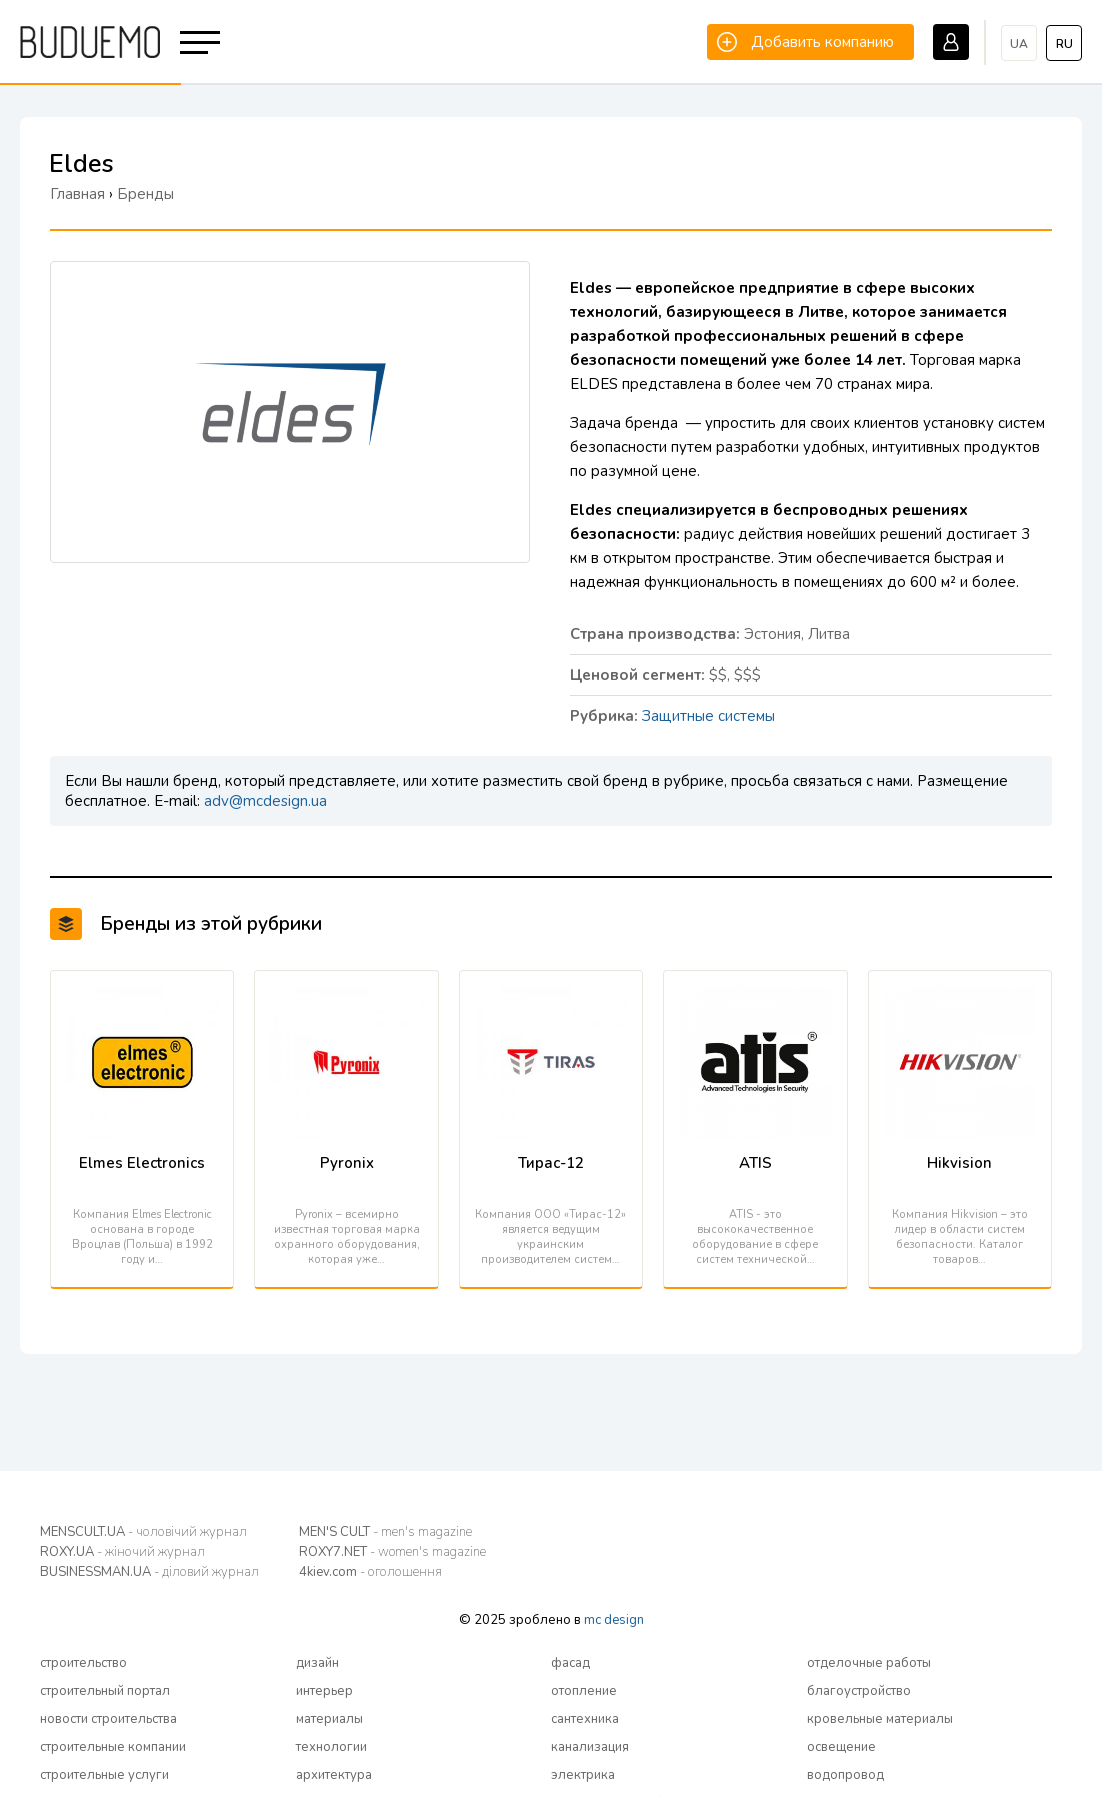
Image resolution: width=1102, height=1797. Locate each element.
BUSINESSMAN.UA (149, 1572)
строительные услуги (104, 1775)
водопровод (845, 1775)
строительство (83, 1663)
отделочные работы (869, 1663)
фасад (570, 1663)
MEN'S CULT (385, 1532)
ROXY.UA (122, 1552)
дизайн (317, 1663)
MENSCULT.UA (143, 1532)
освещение (841, 1747)
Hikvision (959, 1163)
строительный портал (105, 1691)
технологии (331, 1747)
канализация (590, 1747)
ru (1064, 44)
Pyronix (347, 1163)
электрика (583, 1775)
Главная (77, 194)
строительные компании (113, 1747)
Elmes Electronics (142, 1163)
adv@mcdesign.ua (265, 801)
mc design (614, 1620)
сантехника (585, 1719)
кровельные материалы (880, 1719)
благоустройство (859, 1691)
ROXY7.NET (392, 1552)
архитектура (334, 1775)
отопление (584, 1691)
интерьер (324, 1691)
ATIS (755, 1163)
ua (1019, 44)
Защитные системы (708, 716)
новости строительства (108, 1719)
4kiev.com (370, 1572)
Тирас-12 (551, 1163)
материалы (329, 1719)
